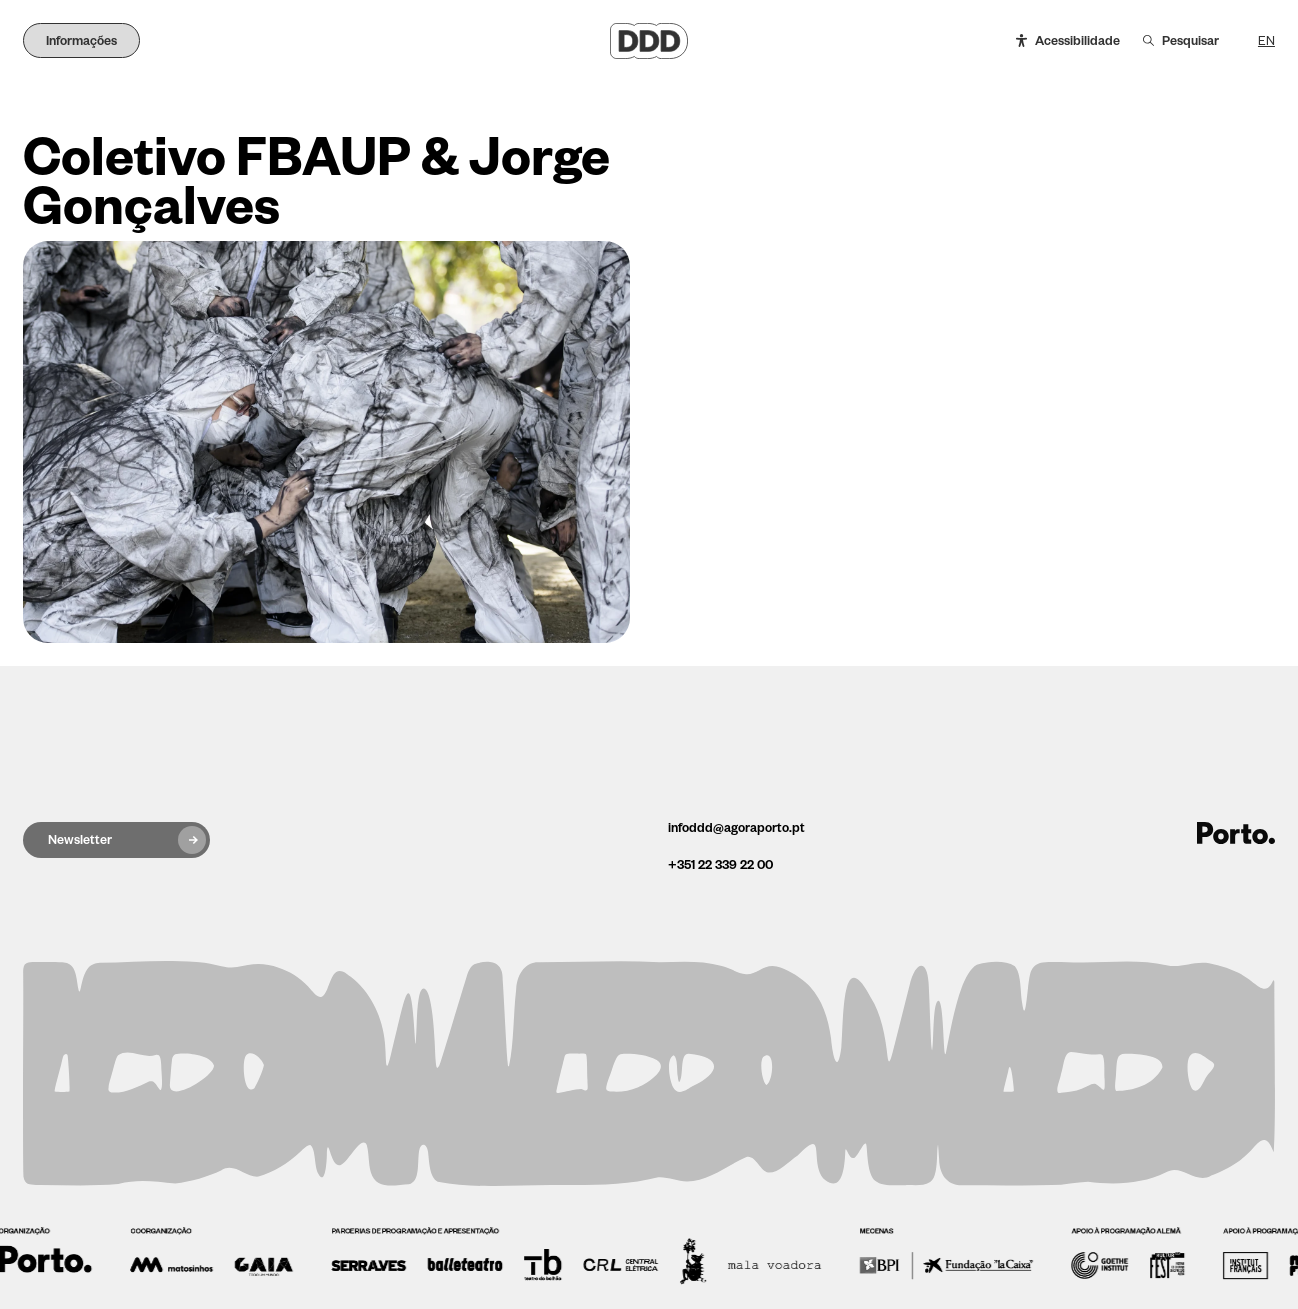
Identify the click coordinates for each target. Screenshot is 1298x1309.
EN (1266, 41)
